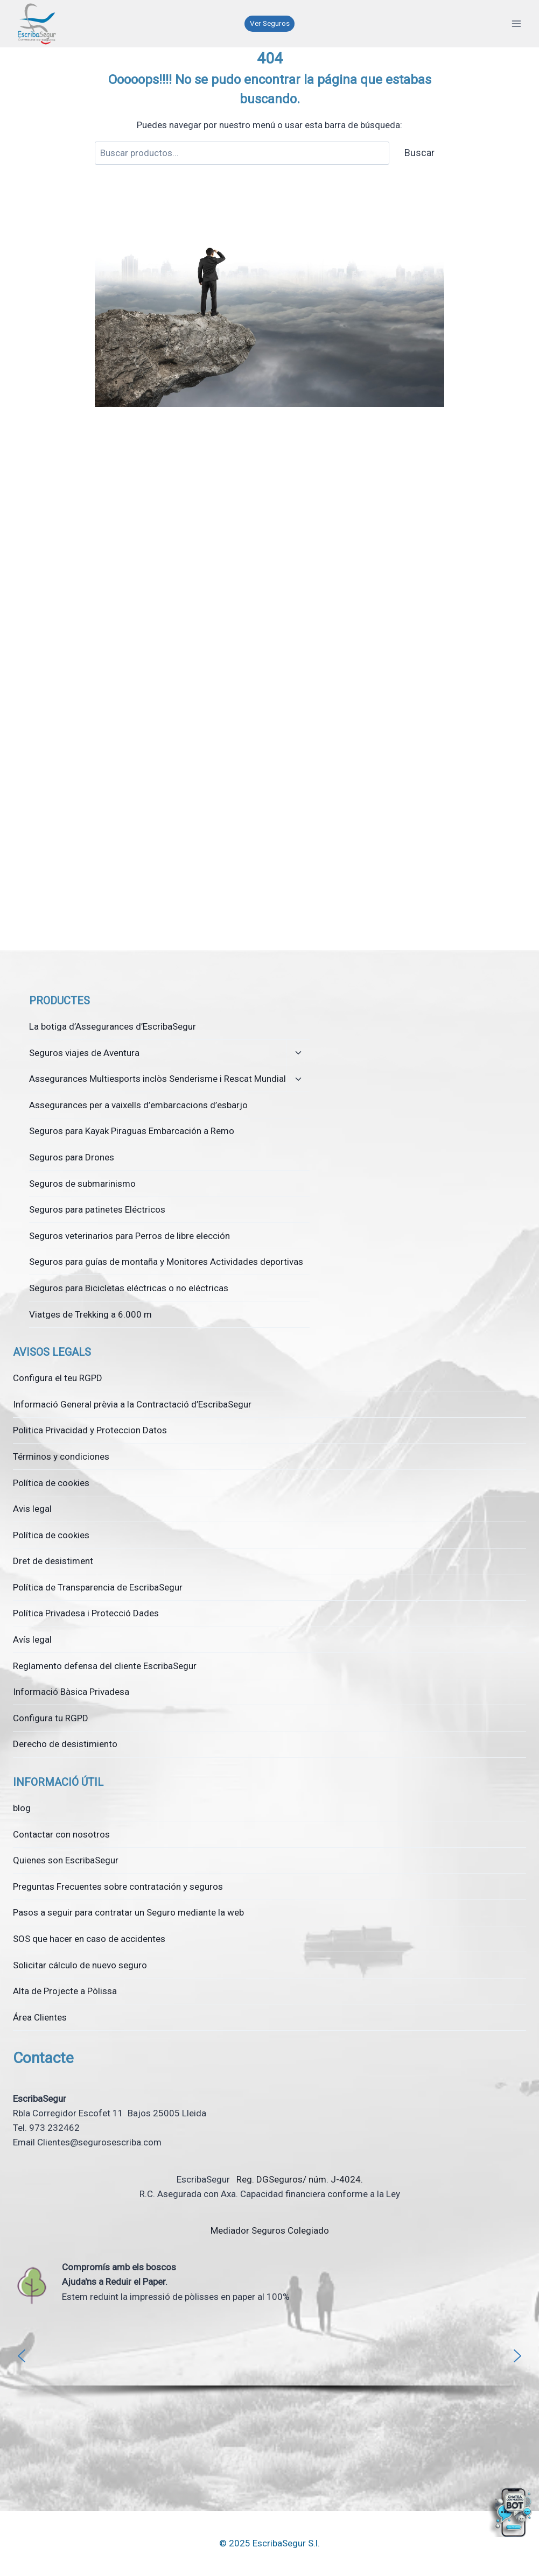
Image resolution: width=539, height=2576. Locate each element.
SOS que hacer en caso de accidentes (89, 1938)
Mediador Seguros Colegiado (270, 2230)
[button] (21, 2355)
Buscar (419, 152)
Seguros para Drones (71, 1157)
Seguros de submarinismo (82, 1183)
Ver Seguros (270, 23)
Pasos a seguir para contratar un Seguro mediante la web (128, 1912)
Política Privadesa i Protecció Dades (86, 1613)
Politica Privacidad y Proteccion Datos (90, 1430)
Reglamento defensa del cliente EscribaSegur (105, 1665)
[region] (269, 2367)
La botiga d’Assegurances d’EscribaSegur (112, 1026)
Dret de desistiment (53, 1561)
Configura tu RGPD (50, 1718)
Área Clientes (40, 2017)
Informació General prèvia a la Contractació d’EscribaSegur (132, 1404)
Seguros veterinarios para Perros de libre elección (129, 1235)
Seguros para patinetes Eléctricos (97, 1209)
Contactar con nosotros (61, 1834)
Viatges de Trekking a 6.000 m (90, 1314)
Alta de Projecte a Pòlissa (65, 1991)
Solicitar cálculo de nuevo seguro (80, 1965)
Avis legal (32, 1508)
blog (22, 1808)
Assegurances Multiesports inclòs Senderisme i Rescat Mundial (157, 1078)
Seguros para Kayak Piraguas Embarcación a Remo (131, 1130)
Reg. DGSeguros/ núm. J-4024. (298, 2179)
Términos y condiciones (61, 1456)
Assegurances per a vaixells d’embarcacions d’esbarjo (138, 1105)
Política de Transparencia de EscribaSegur (98, 1587)
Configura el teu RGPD (57, 1378)
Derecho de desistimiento (65, 1744)
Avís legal (32, 1639)
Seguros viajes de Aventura (84, 1052)
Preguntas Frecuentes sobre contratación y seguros (118, 1886)
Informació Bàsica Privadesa (71, 1691)
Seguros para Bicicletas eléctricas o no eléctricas (128, 1288)
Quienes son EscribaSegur (65, 1860)
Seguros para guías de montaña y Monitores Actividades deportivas (166, 1261)
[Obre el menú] (516, 23)
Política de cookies (51, 1482)
